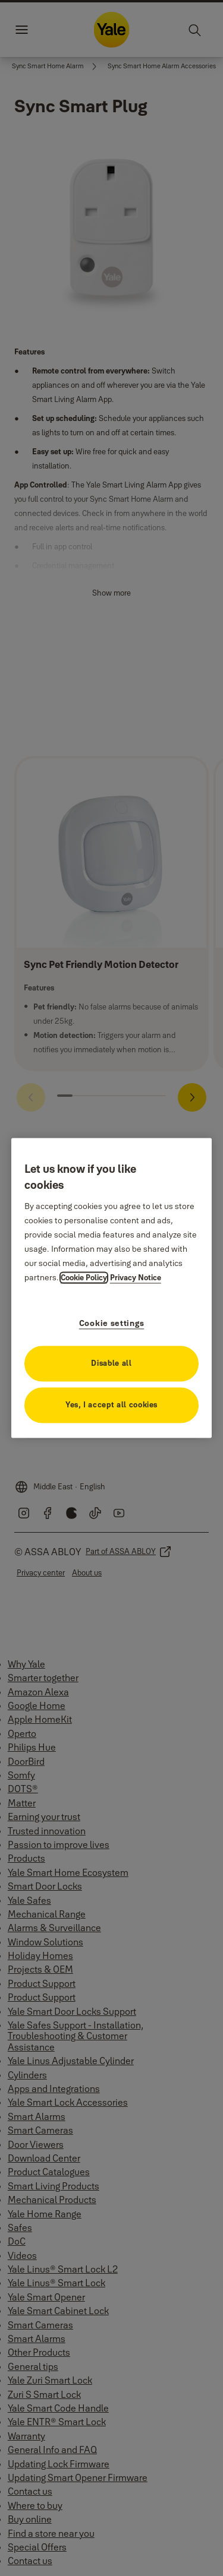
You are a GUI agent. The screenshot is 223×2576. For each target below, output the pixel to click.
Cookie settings (112, 1323)
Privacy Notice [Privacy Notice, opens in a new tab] (135, 1278)
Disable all (111, 1363)
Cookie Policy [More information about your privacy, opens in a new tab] (84, 1278)
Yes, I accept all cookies (111, 1405)
